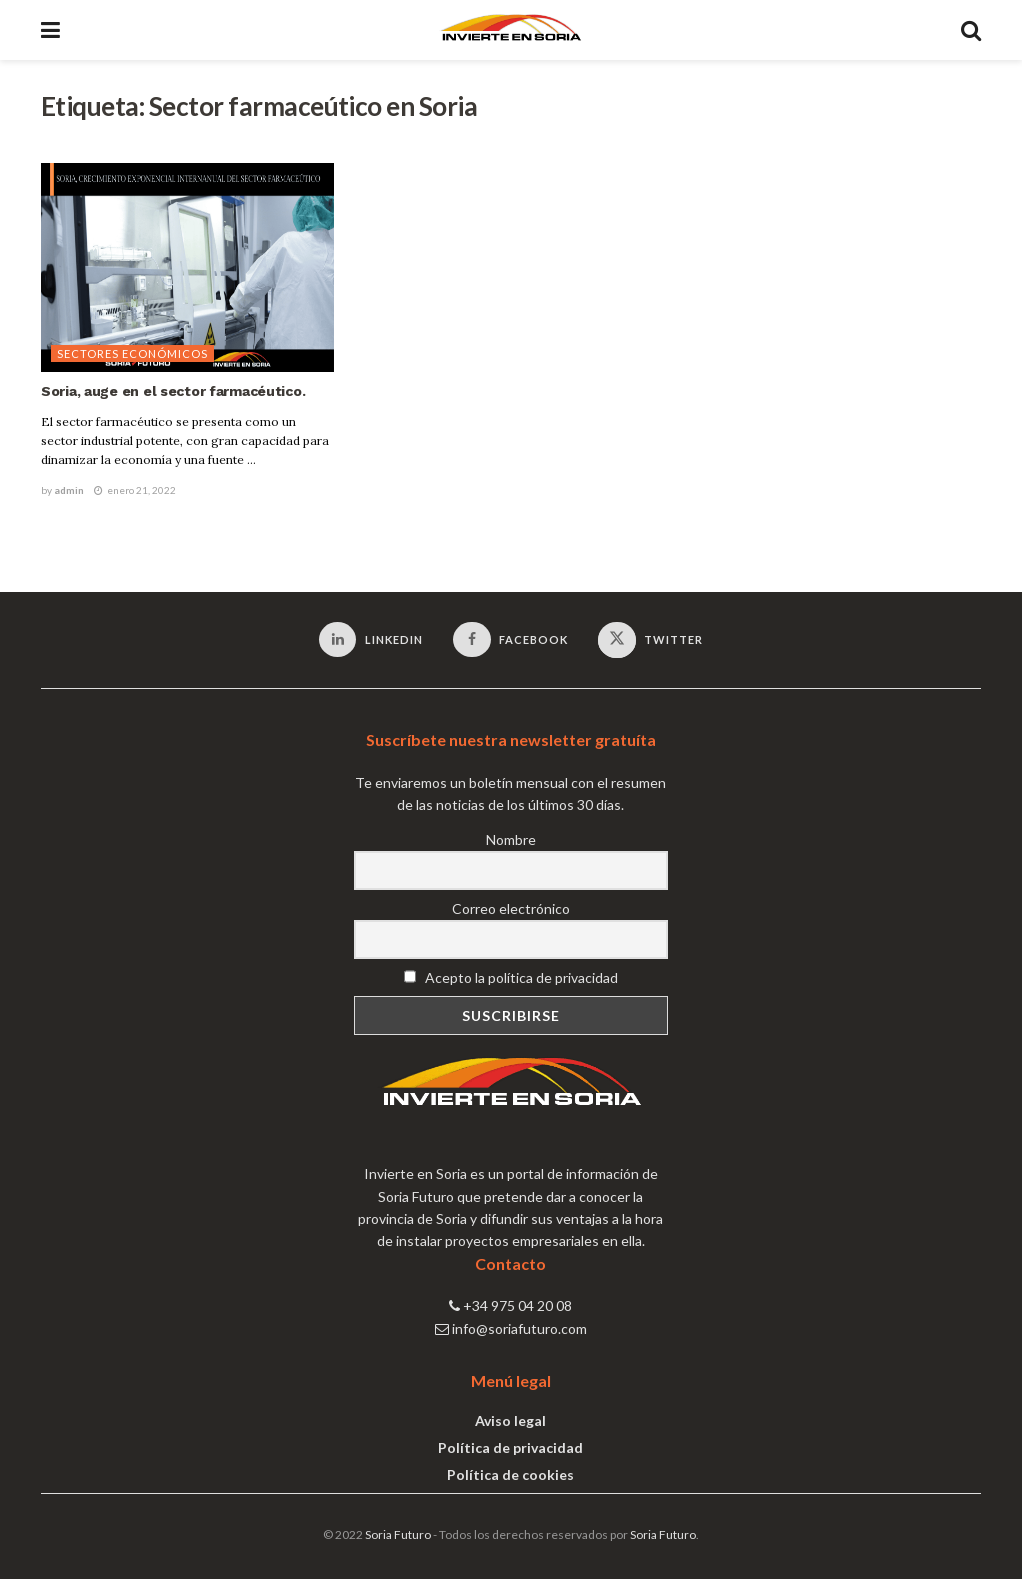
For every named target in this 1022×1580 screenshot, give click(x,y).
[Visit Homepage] (510, 30)
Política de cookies (510, 1476)
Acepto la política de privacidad (511, 979)
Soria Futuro (398, 1536)
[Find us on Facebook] (511, 640)
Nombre (511, 840)
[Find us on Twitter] (651, 641)
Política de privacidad (510, 1449)
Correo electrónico (511, 909)
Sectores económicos (132, 353)
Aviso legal (510, 1422)
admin (69, 490)
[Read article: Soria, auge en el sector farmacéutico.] (187, 268)
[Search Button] (971, 30)
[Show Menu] (50, 30)
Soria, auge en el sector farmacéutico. (173, 391)
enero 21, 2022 (135, 490)
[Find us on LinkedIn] (370, 640)
